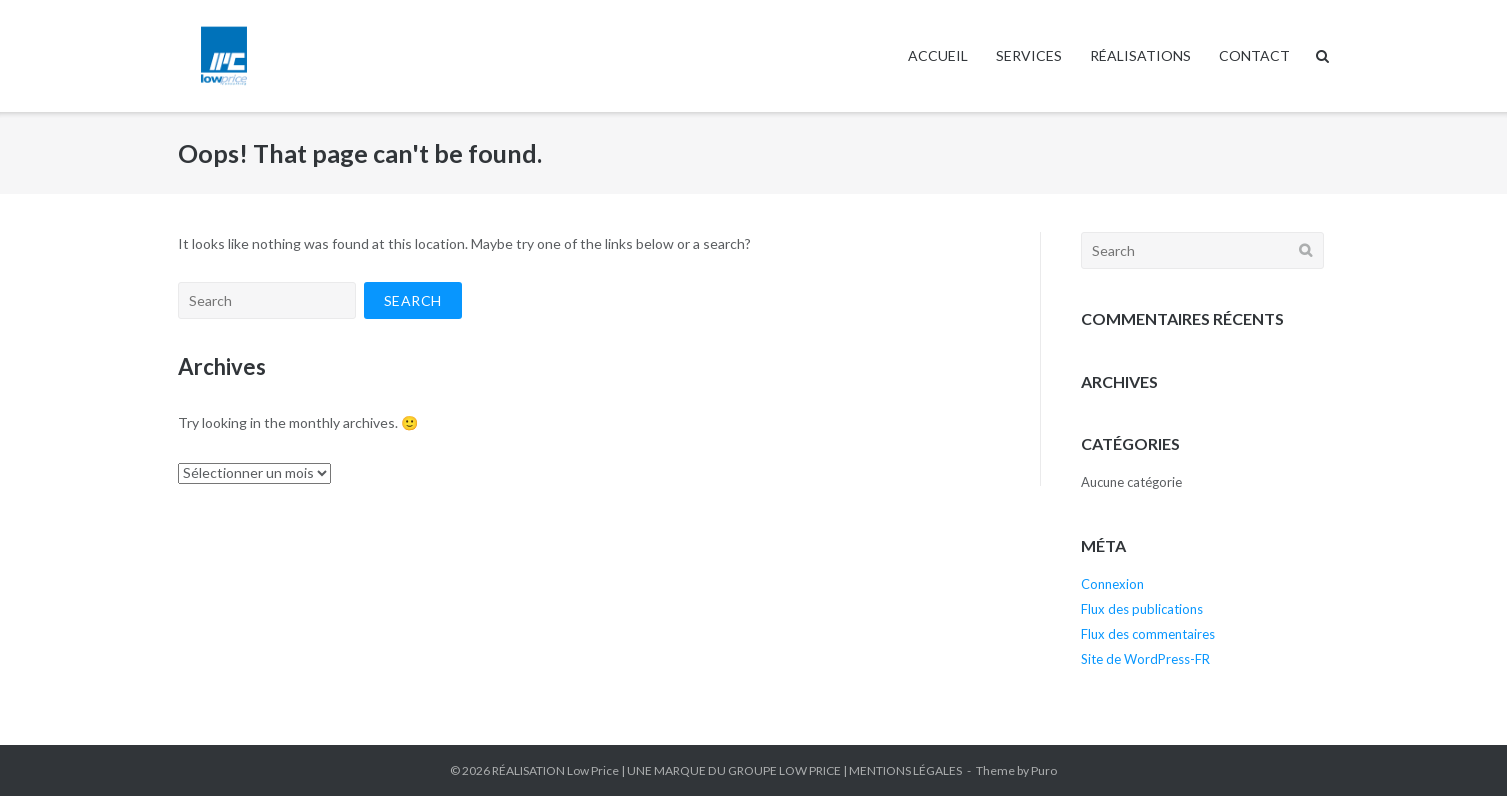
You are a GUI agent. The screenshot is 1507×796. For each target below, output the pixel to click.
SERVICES (1029, 55)
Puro (1044, 770)
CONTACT (1254, 55)
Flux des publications (1142, 609)
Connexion (1112, 584)
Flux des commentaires (1148, 634)
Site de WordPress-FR (1145, 659)
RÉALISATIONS (1140, 55)
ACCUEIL (938, 55)
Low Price (593, 770)
